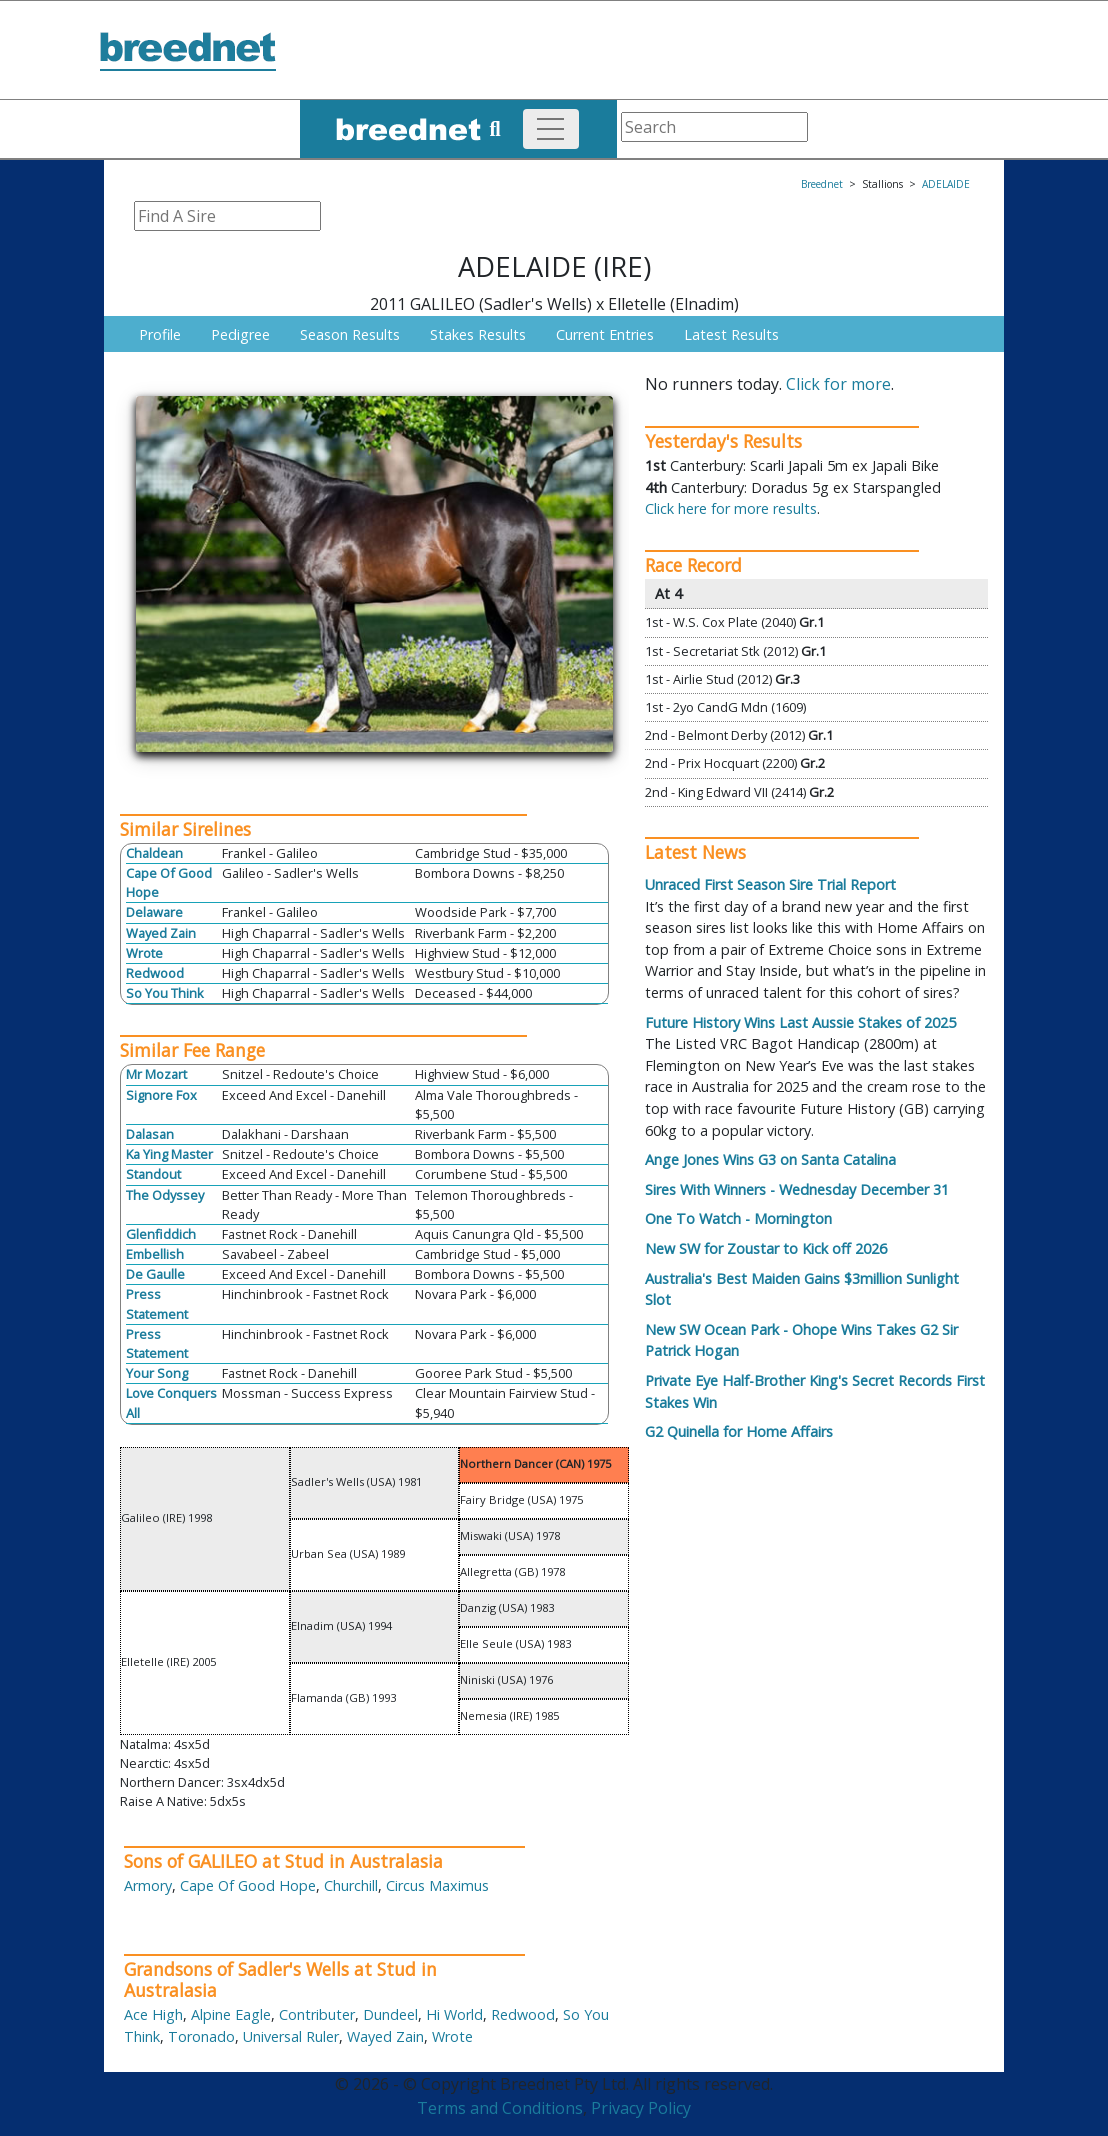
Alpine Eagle (231, 2014)
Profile (160, 334)
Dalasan (150, 1134)
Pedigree (240, 334)
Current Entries (605, 334)
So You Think (165, 993)
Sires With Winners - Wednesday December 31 (797, 1189)
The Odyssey (165, 1195)
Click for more (838, 384)
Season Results (350, 334)
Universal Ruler (291, 2036)
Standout (153, 1174)
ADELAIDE (946, 184)
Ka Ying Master (169, 1154)
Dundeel (390, 2014)
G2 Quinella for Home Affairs (739, 1431)
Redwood (155, 973)
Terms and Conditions (500, 2108)
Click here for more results (731, 508)
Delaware (154, 912)
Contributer (317, 2014)
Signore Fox (161, 1095)
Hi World (454, 2014)
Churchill (351, 1885)
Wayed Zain (161, 933)
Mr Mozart (156, 1074)
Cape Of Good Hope (248, 1885)
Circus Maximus (437, 1885)
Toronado (201, 2036)
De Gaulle (155, 1274)
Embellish (155, 1254)
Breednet (822, 184)
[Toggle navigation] (551, 129)
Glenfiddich (161, 1234)
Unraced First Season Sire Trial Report (770, 884)
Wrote (144, 953)
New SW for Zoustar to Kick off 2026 (766, 1248)
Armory (148, 1885)
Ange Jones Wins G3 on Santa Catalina (770, 1159)
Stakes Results (478, 334)
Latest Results (731, 334)
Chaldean (154, 853)
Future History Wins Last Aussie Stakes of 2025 (800, 1022)
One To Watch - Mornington (738, 1218)
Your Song (157, 1373)
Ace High (153, 2014)
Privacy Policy (641, 2108)
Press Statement (157, 1303)
